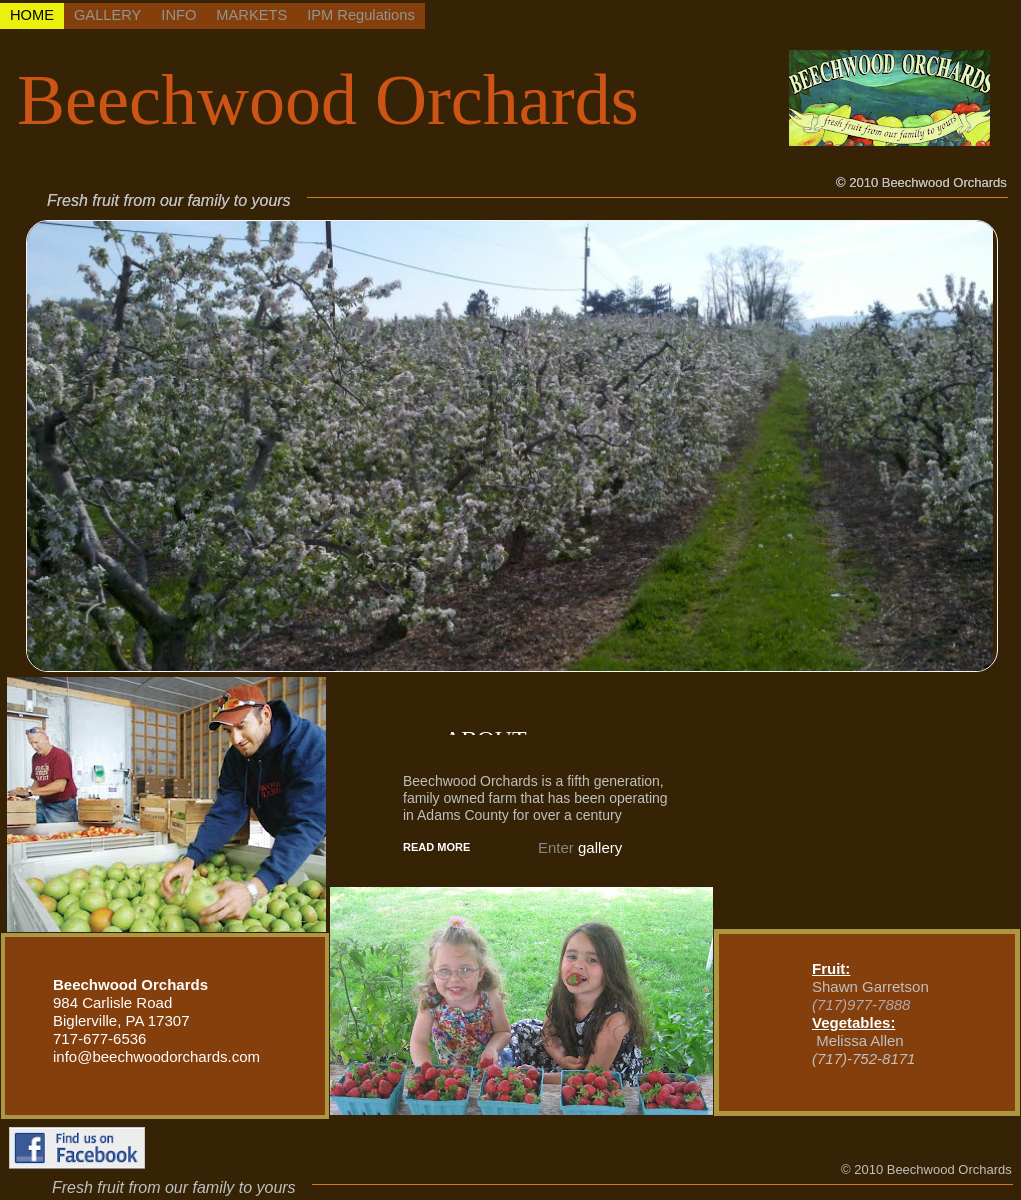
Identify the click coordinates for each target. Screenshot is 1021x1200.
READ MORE (436, 847)
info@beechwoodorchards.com (156, 1056)
